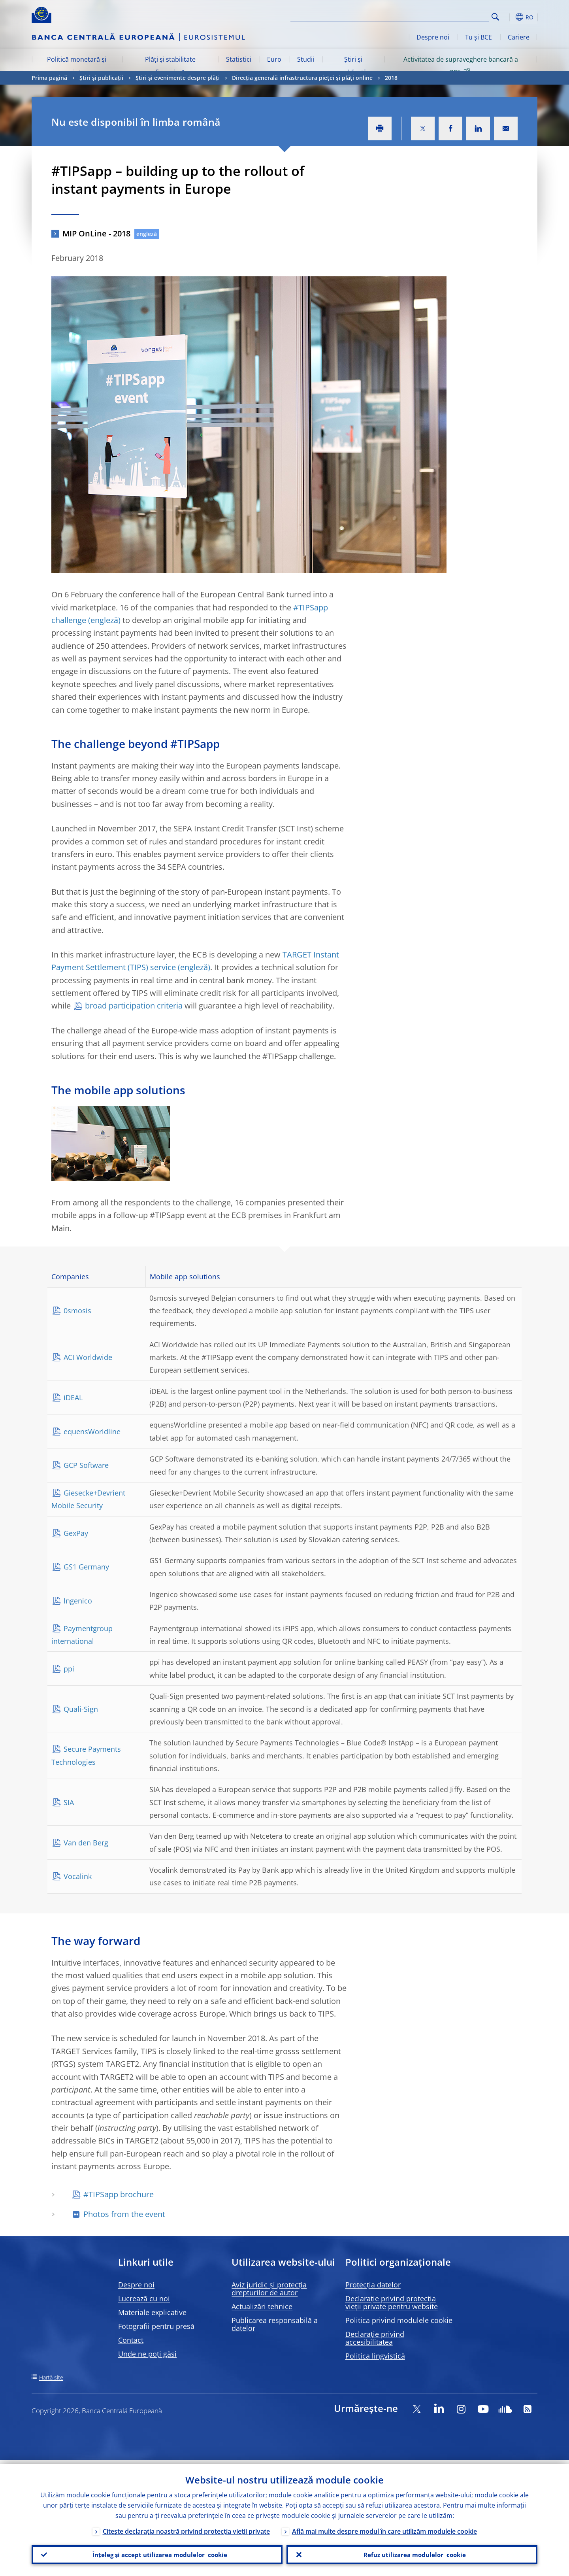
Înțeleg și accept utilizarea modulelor (157, 2552)
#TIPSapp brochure (118, 2194)
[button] (509, 17)
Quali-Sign (81, 1709)
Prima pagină (49, 77)
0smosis (77, 1310)
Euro (274, 59)
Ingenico (78, 1600)
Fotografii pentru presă (156, 2326)
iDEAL (73, 1397)
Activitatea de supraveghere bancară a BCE (460, 65)
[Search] (449, 16)
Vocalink (78, 1876)
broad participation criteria (134, 1005)
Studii (305, 59)
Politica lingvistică (375, 2356)
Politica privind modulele (398, 2320)
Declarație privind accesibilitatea (374, 2338)
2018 (391, 77)
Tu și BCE (478, 37)
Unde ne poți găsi (147, 2354)
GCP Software (86, 1465)
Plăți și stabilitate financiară (170, 65)
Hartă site (51, 2377)
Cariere (518, 37)
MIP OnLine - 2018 (96, 233)
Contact (130, 2340)
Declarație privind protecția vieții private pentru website (391, 2302)
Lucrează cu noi (144, 2298)
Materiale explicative (152, 2312)
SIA (69, 1802)
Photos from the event (124, 2214)
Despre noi (432, 37)
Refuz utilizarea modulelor (412, 2552)
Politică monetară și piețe (76, 65)
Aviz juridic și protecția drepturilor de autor (269, 2288)
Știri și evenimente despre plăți (178, 77)
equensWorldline (92, 1431)
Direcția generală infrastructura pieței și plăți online (302, 77)
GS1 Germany (86, 1566)
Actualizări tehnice (262, 2306)
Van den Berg (86, 1842)
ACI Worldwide (88, 1357)
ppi (69, 1668)
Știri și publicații (353, 65)
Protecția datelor (373, 2284)
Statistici (238, 59)
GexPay (76, 1533)
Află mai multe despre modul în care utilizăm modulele (384, 2527)
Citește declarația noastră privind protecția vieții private (186, 2527)
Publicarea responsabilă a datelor (275, 2324)
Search (495, 17)
